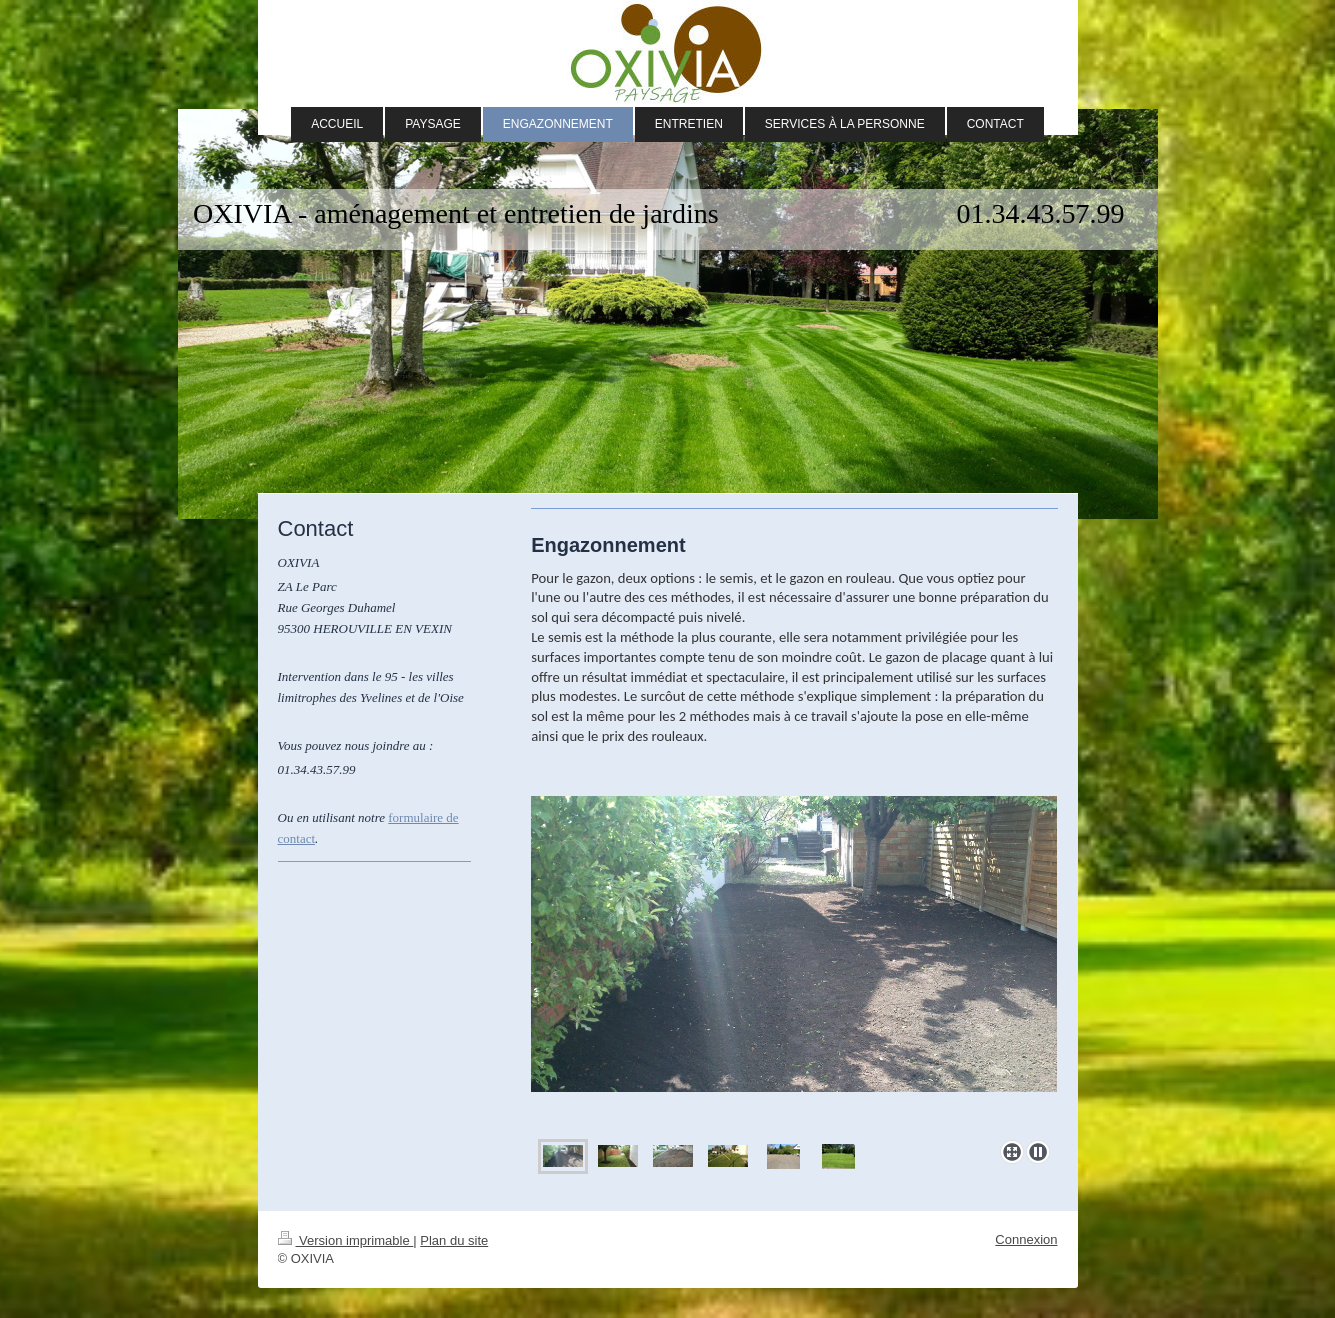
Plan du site (454, 1240)
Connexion (1026, 1239)
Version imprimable (346, 1240)
